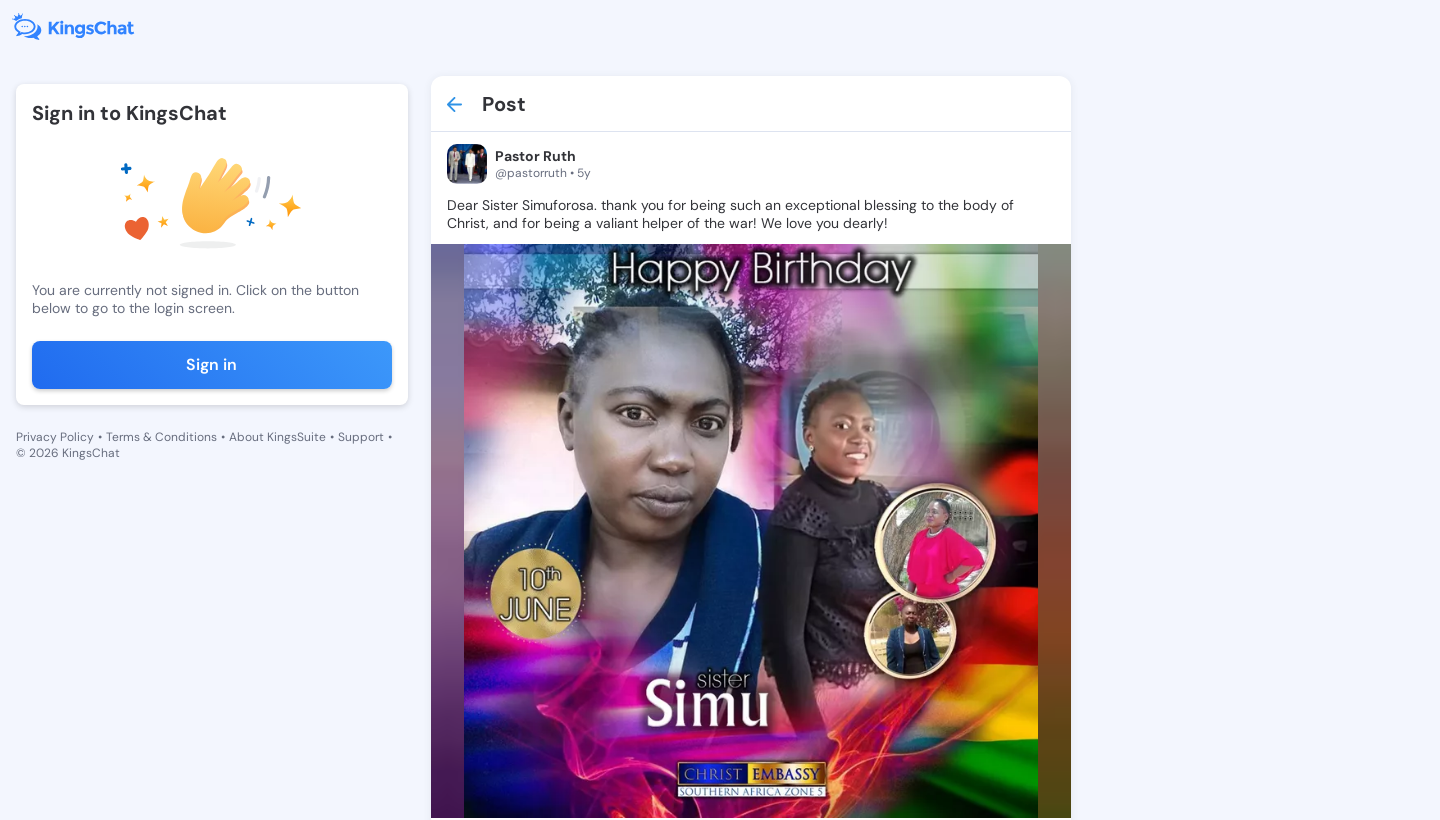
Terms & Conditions (161, 437)
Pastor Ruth (535, 156)
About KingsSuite (277, 437)
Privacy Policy (55, 437)
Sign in (211, 364)
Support (361, 437)
